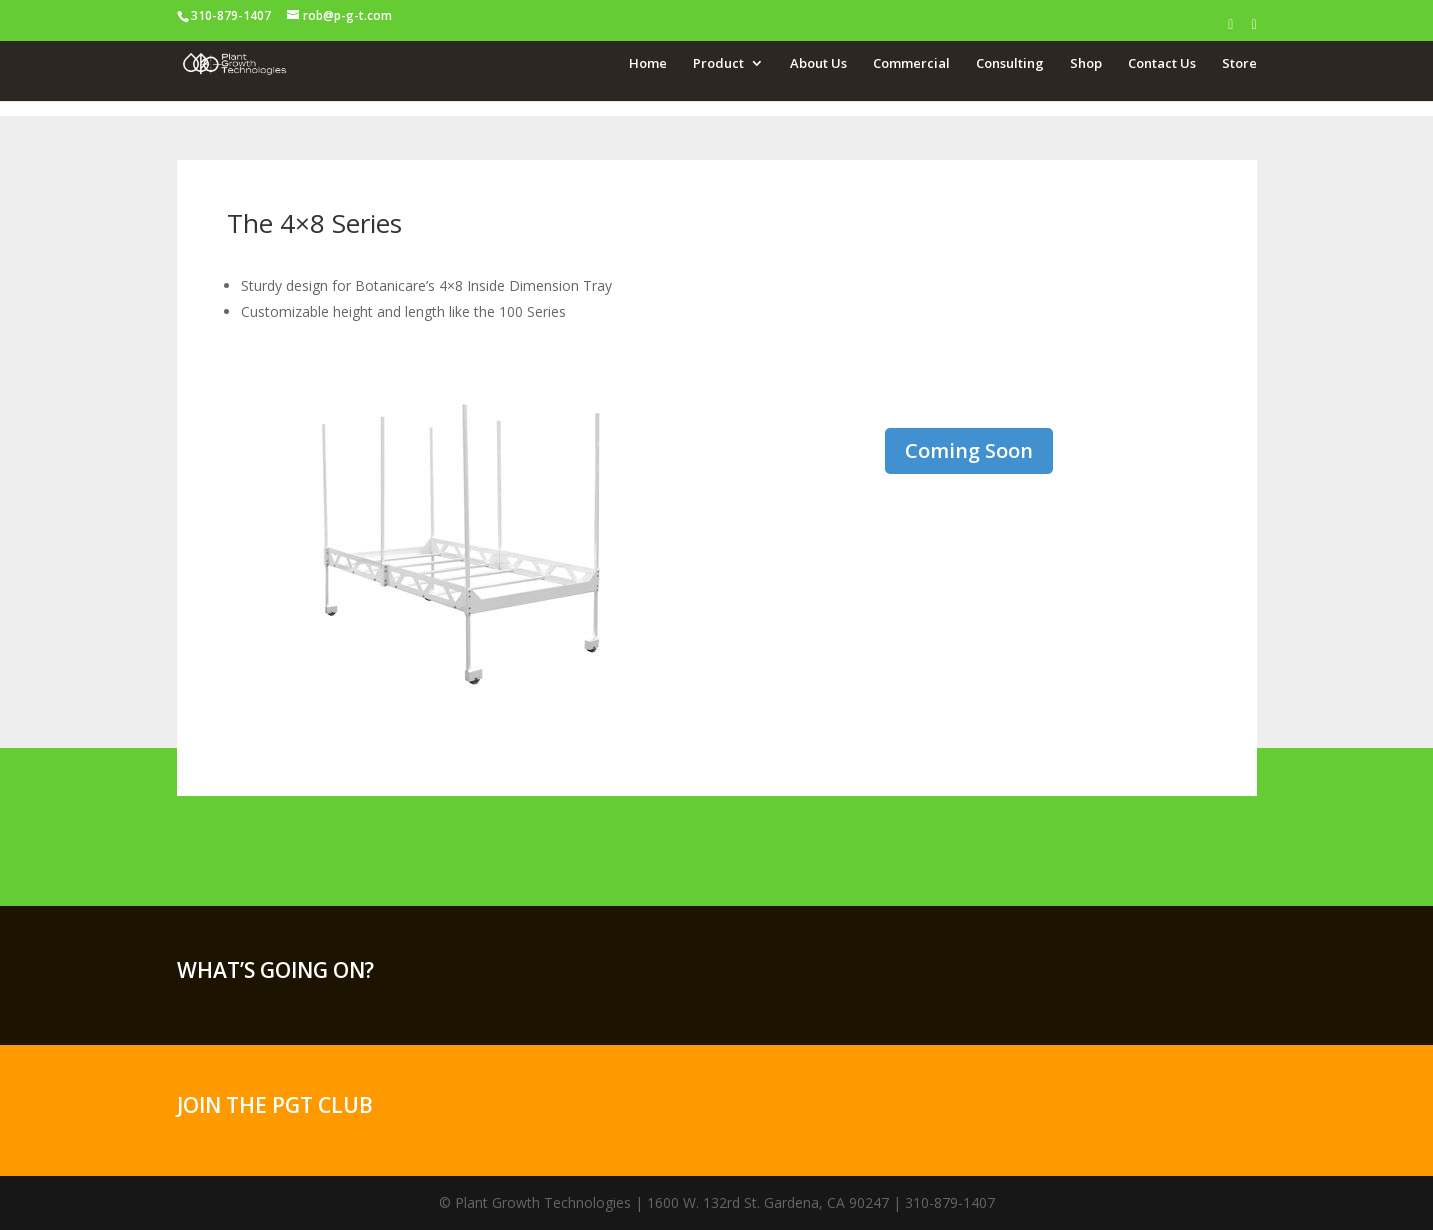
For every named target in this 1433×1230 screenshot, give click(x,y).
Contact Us (1162, 63)
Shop (1086, 63)
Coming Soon (969, 450)
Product (718, 63)
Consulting (1010, 63)
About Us (818, 63)
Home (648, 63)
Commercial (911, 63)
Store (1239, 63)
